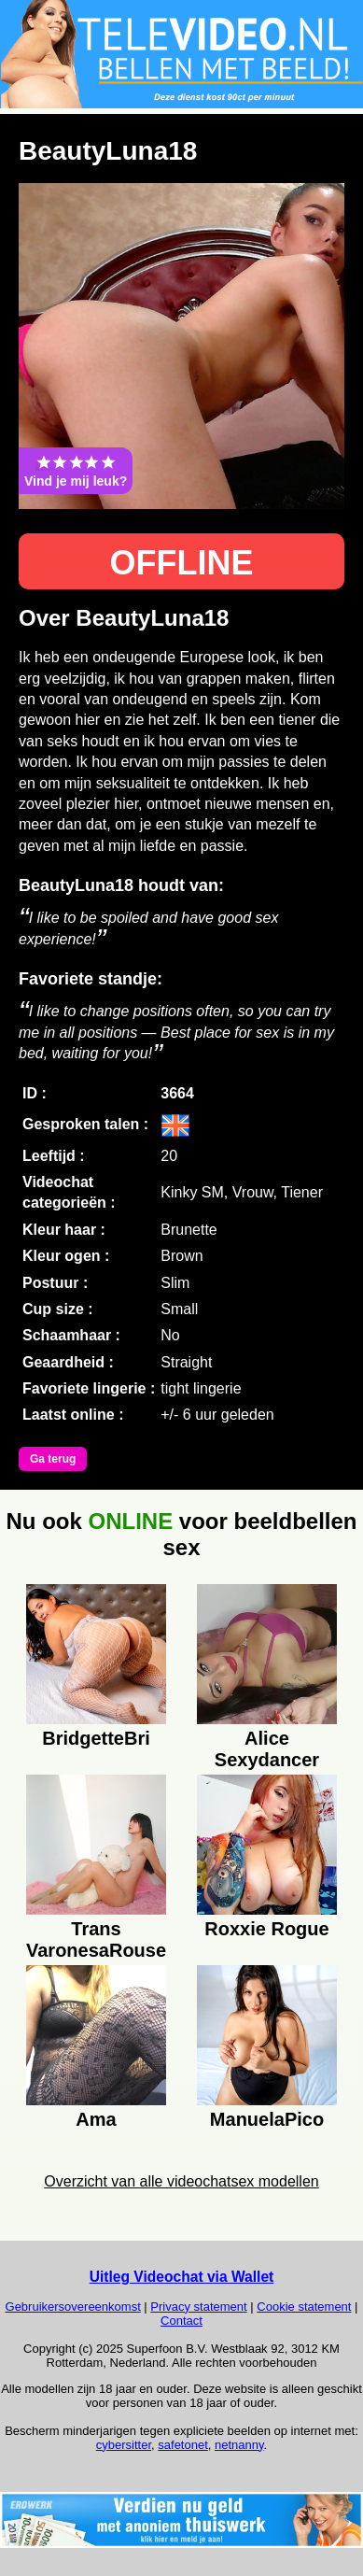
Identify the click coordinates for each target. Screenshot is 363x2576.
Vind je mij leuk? (75, 470)
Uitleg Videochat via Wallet (182, 2277)
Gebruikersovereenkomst (73, 2307)
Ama (96, 2119)
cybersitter (123, 2445)
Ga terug (53, 1458)
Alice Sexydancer (267, 1746)
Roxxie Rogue (266, 1928)
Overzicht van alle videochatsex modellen (181, 2181)
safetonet (183, 2445)
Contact (181, 2321)
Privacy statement (198, 2307)
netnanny (239, 2445)
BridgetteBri (96, 1738)
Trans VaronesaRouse (96, 1937)
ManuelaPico (267, 2119)
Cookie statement (304, 2307)
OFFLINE (182, 563)
